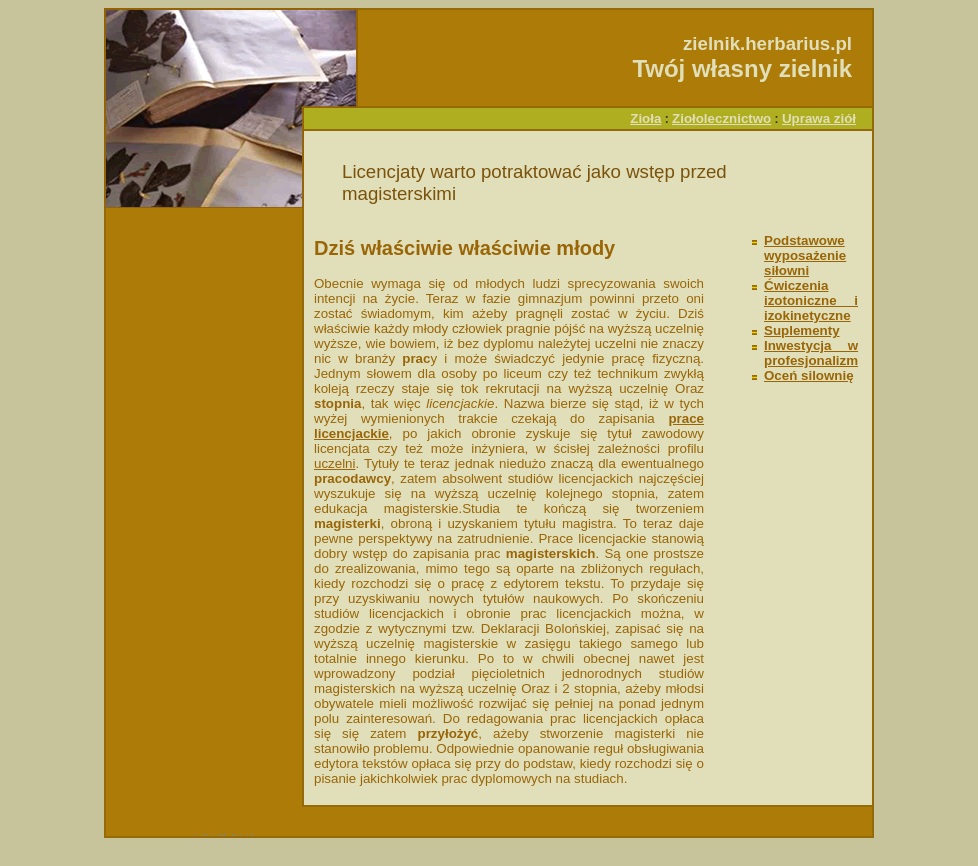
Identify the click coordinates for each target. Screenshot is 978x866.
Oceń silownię (809, 375)
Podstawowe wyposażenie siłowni (805, 255)
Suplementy (802, 330)
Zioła (645, 118)
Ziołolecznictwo (721, 118)
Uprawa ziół (819, 118)
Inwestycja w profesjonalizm (811, 353)
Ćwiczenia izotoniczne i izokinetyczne (811, 300)
